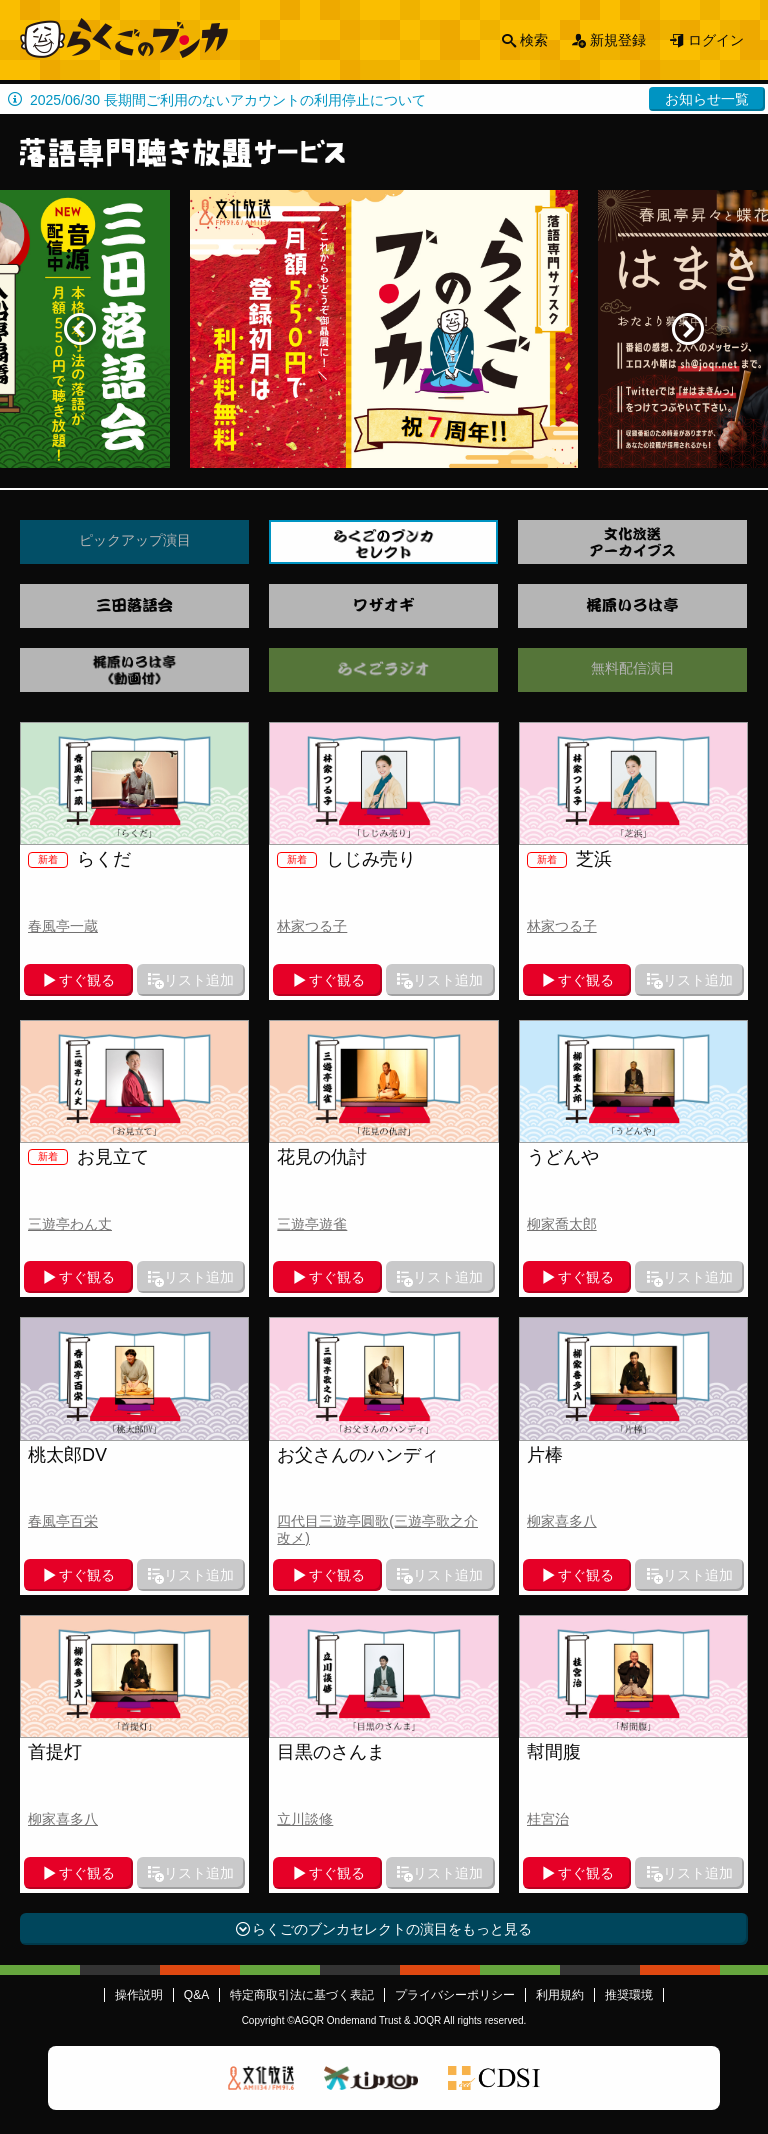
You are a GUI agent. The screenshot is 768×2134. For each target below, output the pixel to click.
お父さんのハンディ (358, 1455)
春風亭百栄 (63, 1521)
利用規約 (560, 1995)
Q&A (196, 1995)
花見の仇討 (322, 1157)
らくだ (79, 859)
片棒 (545, 1455)
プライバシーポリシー (455, 1995)
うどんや (563, 1157)
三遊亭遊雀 (312, 1224)
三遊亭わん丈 (70, 1224)
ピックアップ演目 (135, 540)
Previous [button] (80, 329)
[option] (384, 329)
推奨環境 (629, 1995)
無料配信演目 (633, 668)
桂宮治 (548, 1819)
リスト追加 (199, 980)
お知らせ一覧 (707, 99)
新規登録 (618, 40)
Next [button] (688, 329)
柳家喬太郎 (562, 1224)
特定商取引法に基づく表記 (302, 1995)
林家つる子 (312, 926)
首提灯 (55, 1752)
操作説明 (139, 1995)
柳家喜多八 (562, 1521)
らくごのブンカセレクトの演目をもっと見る (392, 1929)
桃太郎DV (67, 1455)
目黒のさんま (331, 1752)
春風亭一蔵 (63, 926)
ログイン (716, 40)
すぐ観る (87, 980)
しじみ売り (346, 859)
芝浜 (569, 859)
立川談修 (305, 1819)
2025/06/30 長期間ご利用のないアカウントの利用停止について (228, 99)
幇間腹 (554, 1752)
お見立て (88, 1157)
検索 (534, 40)
